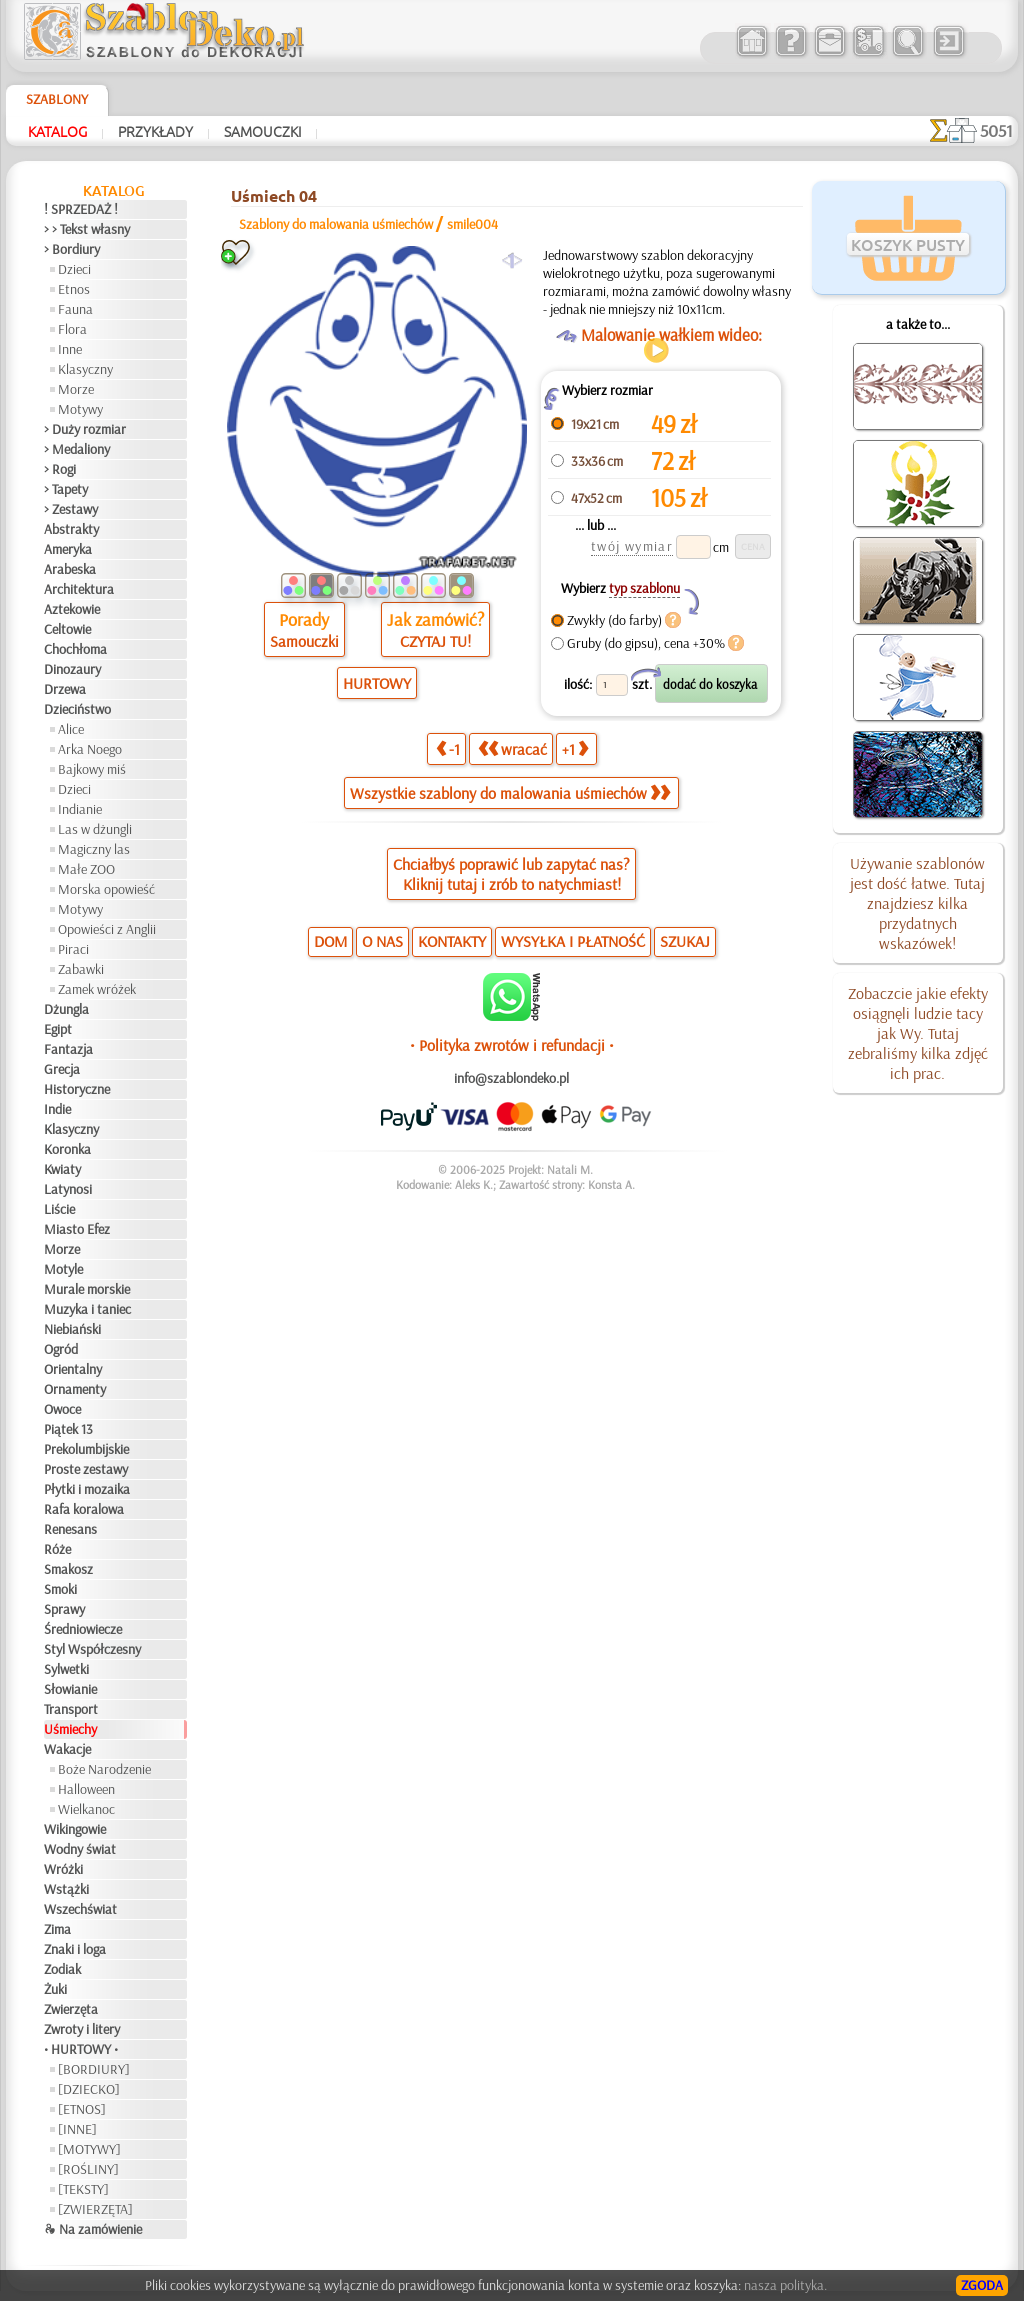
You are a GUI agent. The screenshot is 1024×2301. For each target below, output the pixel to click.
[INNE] (77, 2129)
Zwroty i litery (82, 2029)
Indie (57, 1109)
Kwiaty (62, 1169)
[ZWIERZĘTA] (95, 2209)
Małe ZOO (86, 869)
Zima (57, 1929)
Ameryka (68, 549)
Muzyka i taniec (87, 1309)
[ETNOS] (82, 2109)
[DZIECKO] (89, 2089)
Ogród (61, 1349)
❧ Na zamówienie (93, 2229)
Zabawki (81, 969)
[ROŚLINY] (88, 2169)
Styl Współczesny (92, 1649)
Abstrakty (71, 529)
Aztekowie (72, 609)
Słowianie (70, 1689)
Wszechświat (80, 1909)
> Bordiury (72, 249)
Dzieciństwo (77, 709)
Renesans (70, 1529)
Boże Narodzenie (104, 1769)
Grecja (62, 1069)
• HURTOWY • (81, 2049)
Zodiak (62, 1969)
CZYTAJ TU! (435, 641)
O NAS (382, 941)
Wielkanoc (86, 1809)
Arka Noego (90, 749)
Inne (70, 349)
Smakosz (68, 1569)
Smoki (60, 1589)
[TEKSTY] (83, 2189)
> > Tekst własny (87, 229)
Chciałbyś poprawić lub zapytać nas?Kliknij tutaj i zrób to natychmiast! (511, 874)
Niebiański (72, 1329)
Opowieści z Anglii (107, 929)
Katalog (57, 131)
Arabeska (70, 569)
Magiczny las (94, 849)
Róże (57, 1549)
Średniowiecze (83, 1629)
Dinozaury (72, 669)
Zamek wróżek (97, 989)
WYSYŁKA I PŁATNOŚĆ (573, 941)
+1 (575, 749)
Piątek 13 (68, 1429)
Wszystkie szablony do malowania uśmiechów (510, 793)
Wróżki (63, 1869)
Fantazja (68, 1049)
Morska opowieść (106, 889)
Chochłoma (75, 649)
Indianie (80, 809)
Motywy (80, 409)
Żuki (55, 1989)
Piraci (73, 949)
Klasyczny (85, 369)
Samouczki (262, 131)
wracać (512, 749)
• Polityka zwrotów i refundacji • (512, 1045)
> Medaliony (77, 449)
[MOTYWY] (89, 2149)
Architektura (79, 589)
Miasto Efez (77, 1229)
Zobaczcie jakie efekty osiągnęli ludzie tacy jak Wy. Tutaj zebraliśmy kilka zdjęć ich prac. (918, 1033)
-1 (448, 749)
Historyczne (77, 1089)
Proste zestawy (86, 1469)
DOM (330, 941)
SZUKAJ (685, 941)
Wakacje (67, 1749)
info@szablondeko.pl (511, 1078)
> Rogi (60, 469)
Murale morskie (87, 1289)
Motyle (63, 1269)
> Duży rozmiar (85, 429)
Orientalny (73, 1369)
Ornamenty (75, 1389)
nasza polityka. (785, 2285)
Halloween (86, 1789)
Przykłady (155, 131)
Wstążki (66, 1889)
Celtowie (67, 629)
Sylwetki (66, 1669)
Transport (71, 1709)
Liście (59, 1209)
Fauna (75, 309)
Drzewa (65, 689)
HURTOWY (377, 683)
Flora (72, 329)
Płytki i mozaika (87, 1489)
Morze (76, 389)
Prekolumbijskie (86, 1449)
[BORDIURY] (94, 2069)
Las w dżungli (95, 829)
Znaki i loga (75, 1949)
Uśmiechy (70, 1729)
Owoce (62, 1409)
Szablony (57, 99)
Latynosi (68, 1189)
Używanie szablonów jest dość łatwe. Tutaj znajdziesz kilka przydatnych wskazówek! (917, 903)
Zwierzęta (71, 2009)
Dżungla (66, 1009)
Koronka (67, 1149)
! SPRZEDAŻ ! (81, 209)
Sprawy (64, 1609)
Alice (71, 729)
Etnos (74, 289)
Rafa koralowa (84, 1509)
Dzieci (74, 269)
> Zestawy (71, 509)
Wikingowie (75, 1829)
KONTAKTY (452, 941)
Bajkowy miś (92, 769)
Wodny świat (80, 1849)
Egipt (58, 1029)
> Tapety (66, 489)
